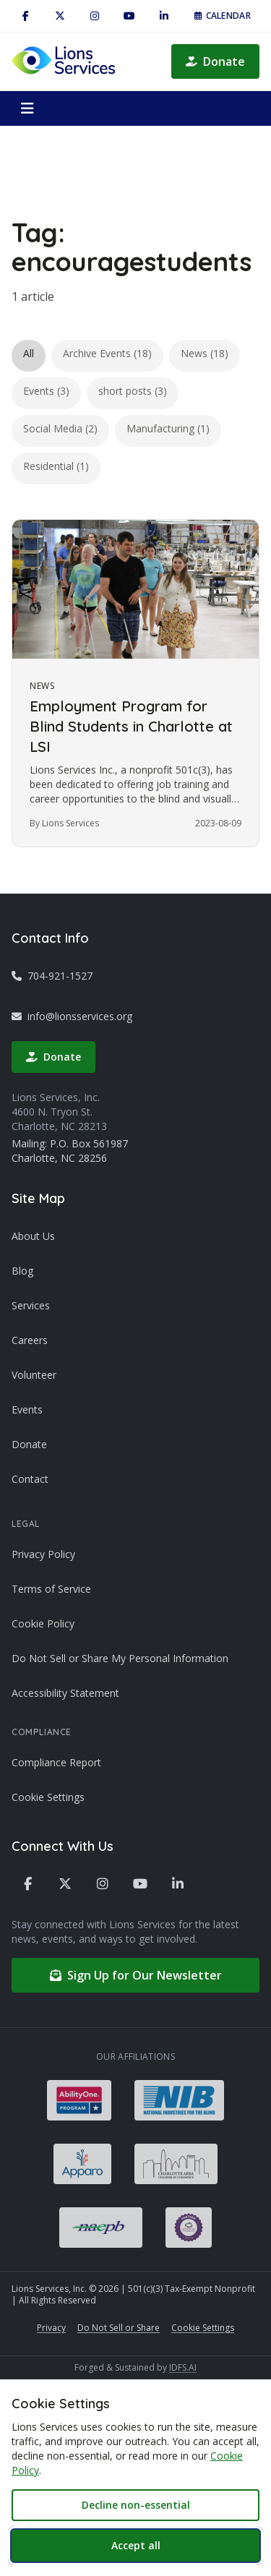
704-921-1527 (52, 976)
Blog (22, 1271)
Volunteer (34, 1375)
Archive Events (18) (107, 353)
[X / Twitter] (60, 16)
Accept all (135, 2545)
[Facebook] (25, 16)
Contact (30, 1479)
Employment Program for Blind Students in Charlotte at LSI (131, 726)
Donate (215, 61)
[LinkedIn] (164, 16)
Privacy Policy (43, 1554)
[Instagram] (95, 16)
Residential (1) (56, 466)
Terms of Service (51, 1589)
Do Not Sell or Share (118, 2328)
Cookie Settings (48, 1797)
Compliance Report (56, 1762)
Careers (30, 1340)
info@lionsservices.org (72, 1016)
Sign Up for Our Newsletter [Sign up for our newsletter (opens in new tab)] (136, 1975)
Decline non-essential (136, 2505)
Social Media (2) (60, 428)
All (28, 353)
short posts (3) (132, 391)
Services (31, 1305)
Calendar (222, 15)
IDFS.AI (183, 2367)
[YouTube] (129, 16)
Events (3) (46, 391)
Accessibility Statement (65, 1693)
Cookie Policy (43, 1623)
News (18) (204, 353)
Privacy (51, 2328)
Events (27, 1409)
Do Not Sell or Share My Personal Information (120, 1658)
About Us (33, 1236)
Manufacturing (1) (168, 428)
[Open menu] (27, 108)
